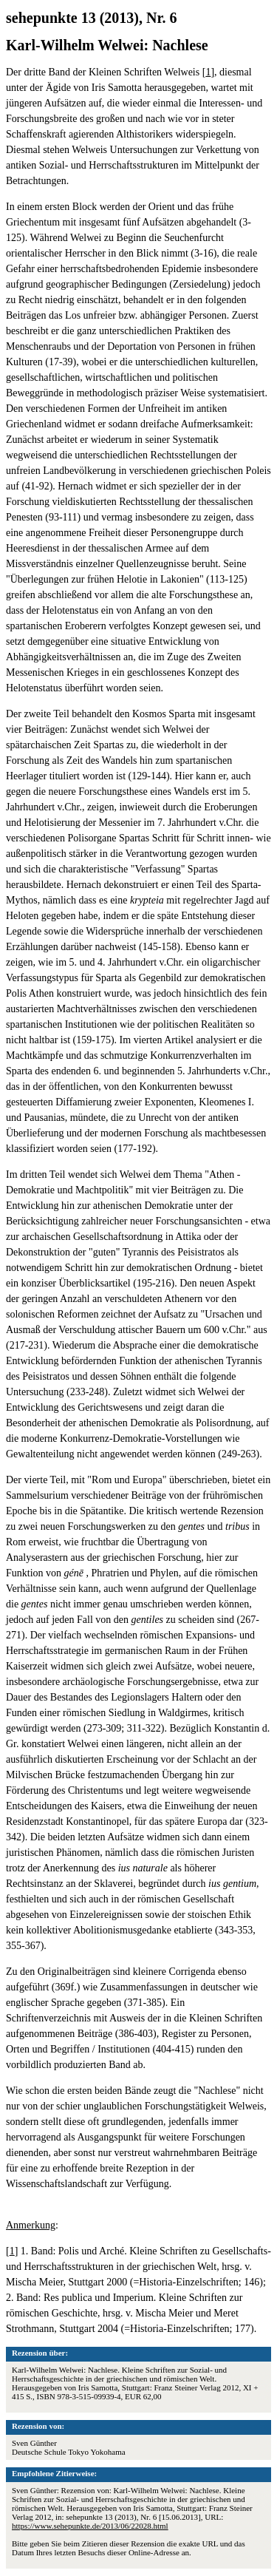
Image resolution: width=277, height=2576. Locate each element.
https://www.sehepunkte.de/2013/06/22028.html (90, 2525)
